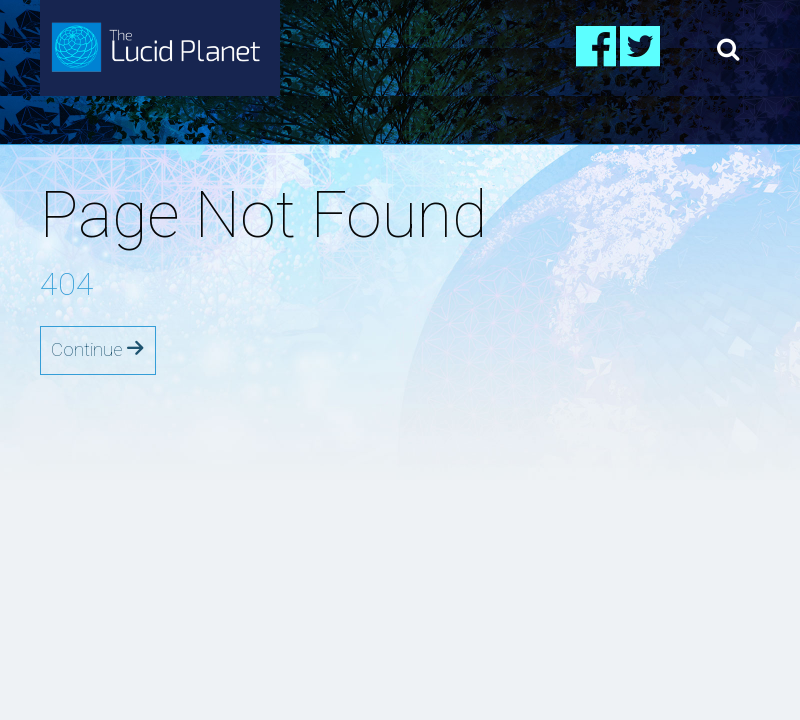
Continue (98, 349)
